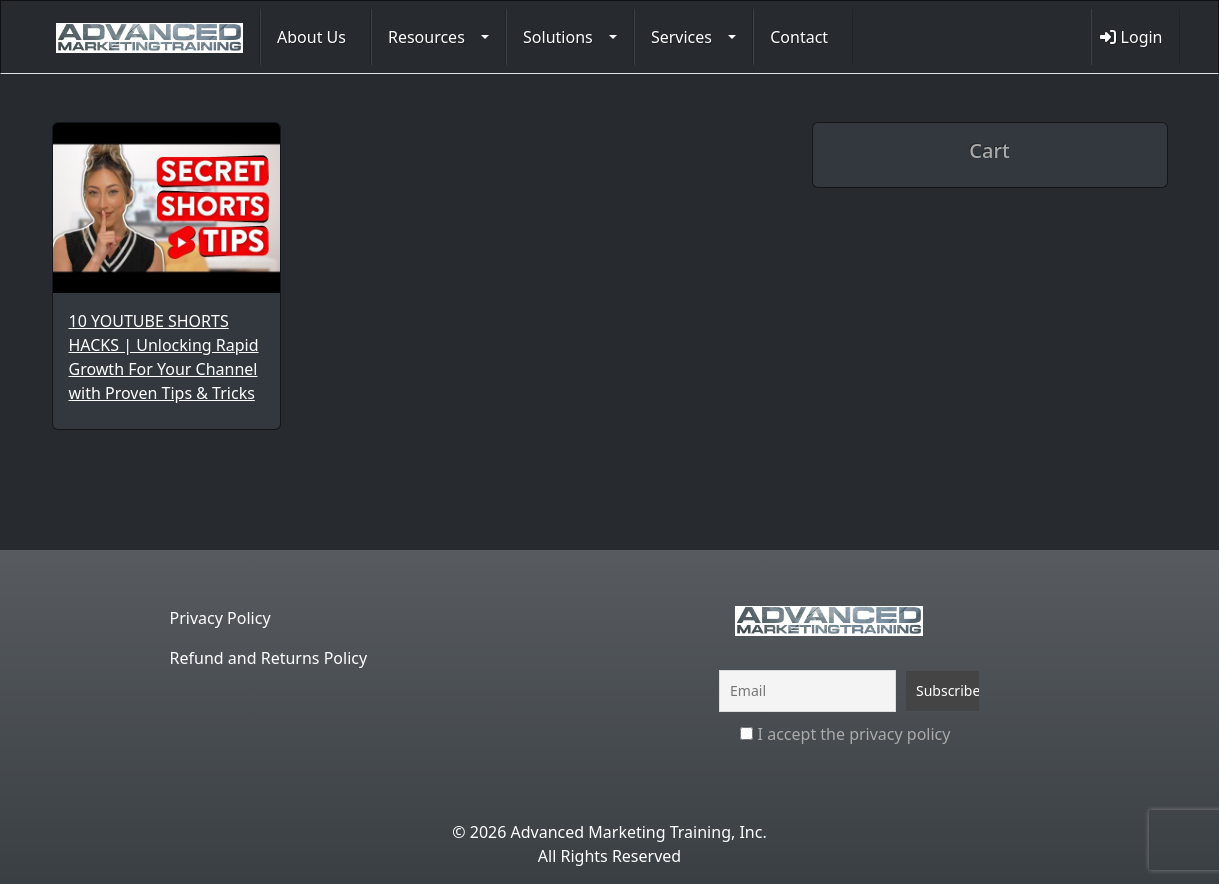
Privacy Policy (220, 618)
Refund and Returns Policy (269, 658)
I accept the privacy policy (845, 734)
